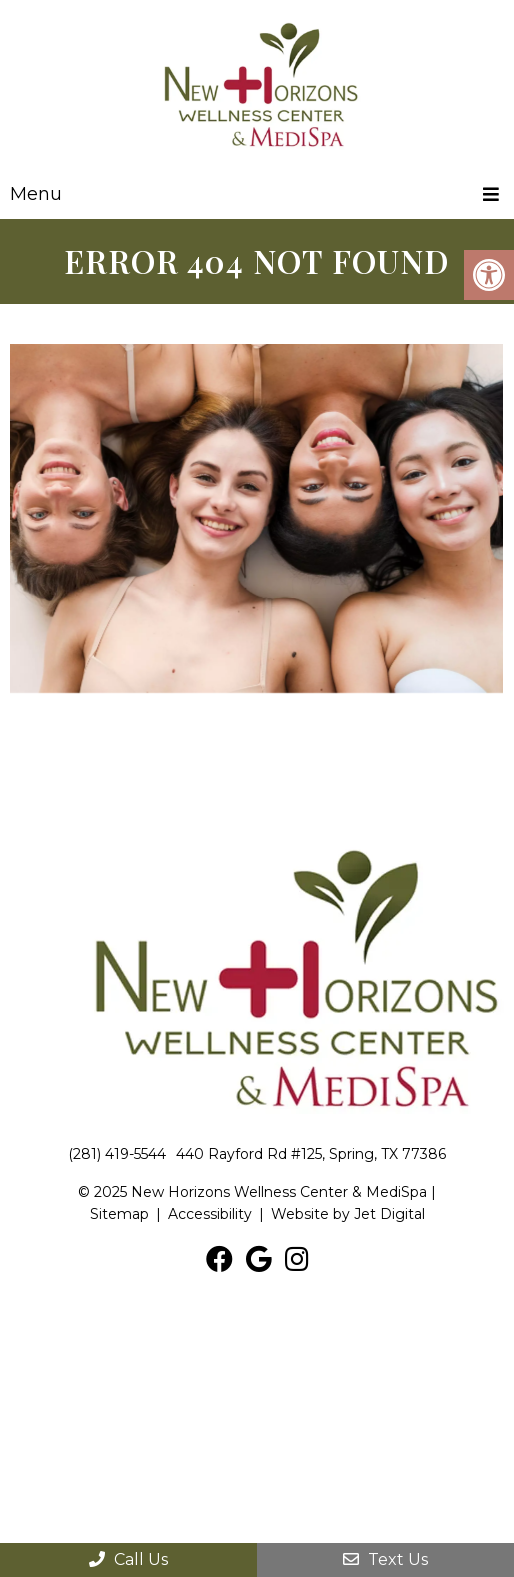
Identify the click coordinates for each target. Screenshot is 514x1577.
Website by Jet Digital (348, 1214)
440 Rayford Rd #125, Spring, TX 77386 (311, 1154)
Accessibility (210, 1214)
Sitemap (119, 1214)
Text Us (385, 1559)
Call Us (128, 1559)
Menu (36, 194)
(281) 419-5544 (117, 1154)
